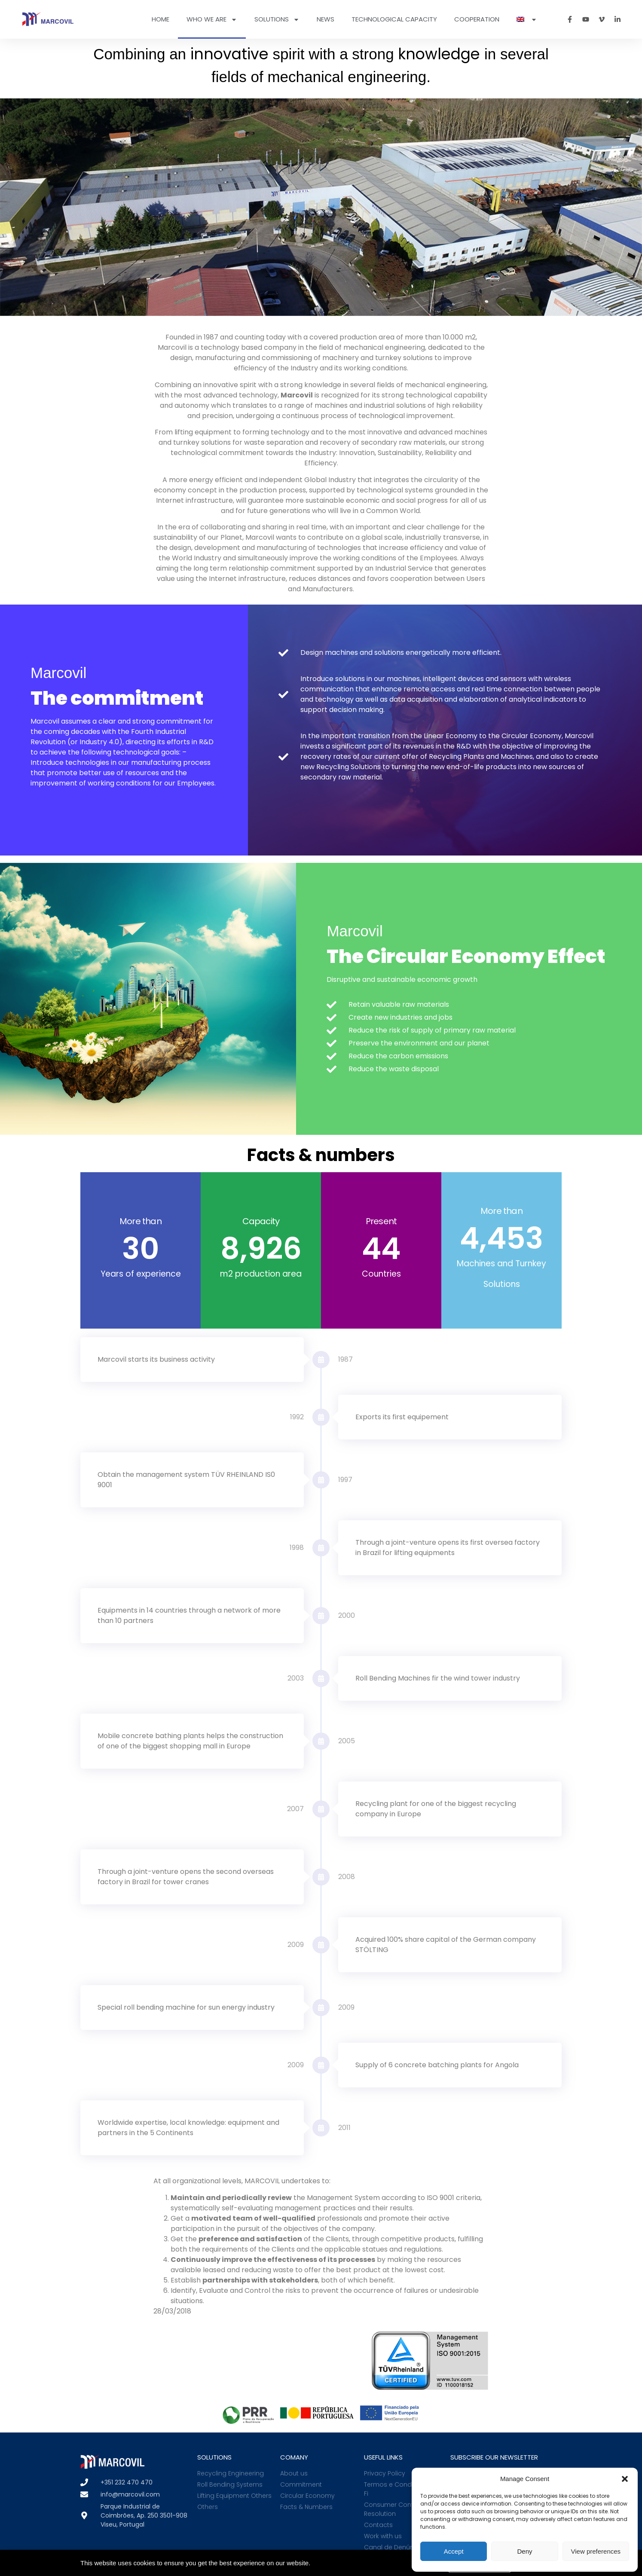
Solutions (277, 19)
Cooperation (476, 19)
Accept (454, 2551)
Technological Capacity (394, 19)
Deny (524, 2551)
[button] (625, 2479)
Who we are (211, 19)
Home (160, 19)
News (325, 19)
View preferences (596, 2551)
